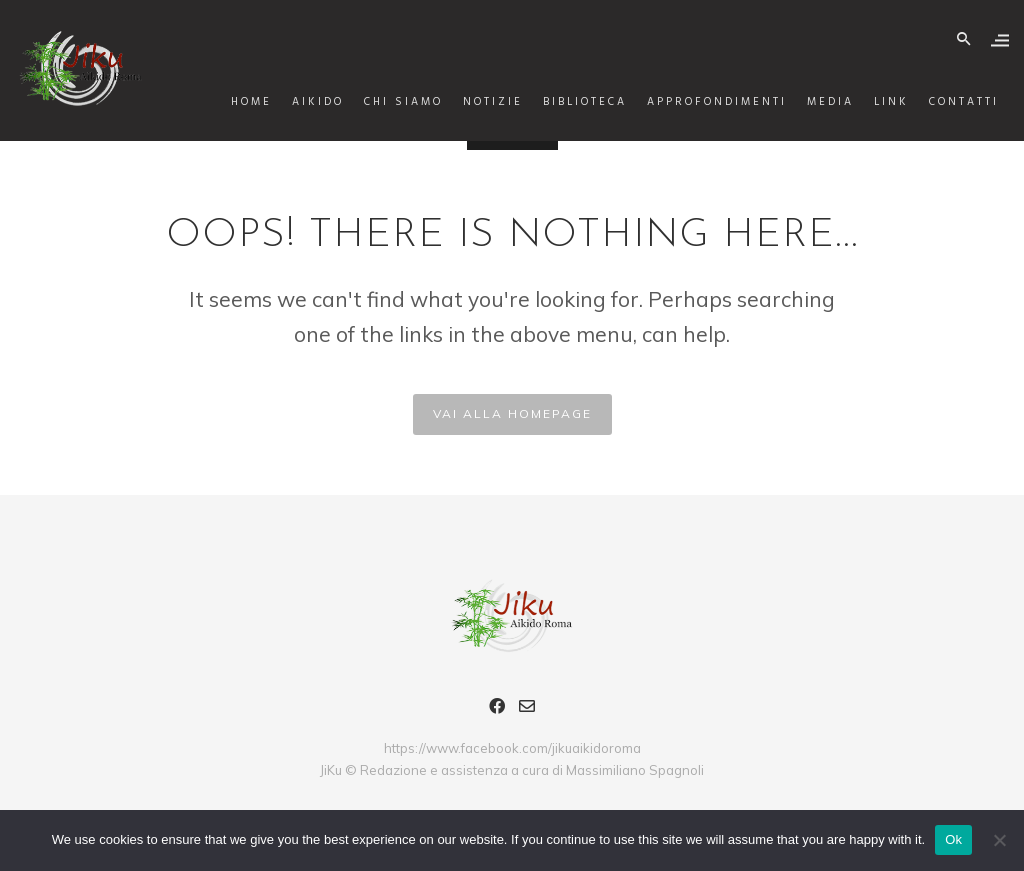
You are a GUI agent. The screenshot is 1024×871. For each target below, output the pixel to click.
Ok (953, 839)
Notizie (478, 102)
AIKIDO (303, 102)
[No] (999, 840)
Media (815, 102)
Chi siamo (388, 102)
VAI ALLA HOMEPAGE (512, 413)
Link (876, 102)
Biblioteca (570, 102)
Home (236, 102)
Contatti (949, 102)
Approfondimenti (702, 102)
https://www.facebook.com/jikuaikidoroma (512, 748)
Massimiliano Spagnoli (635, 770)
